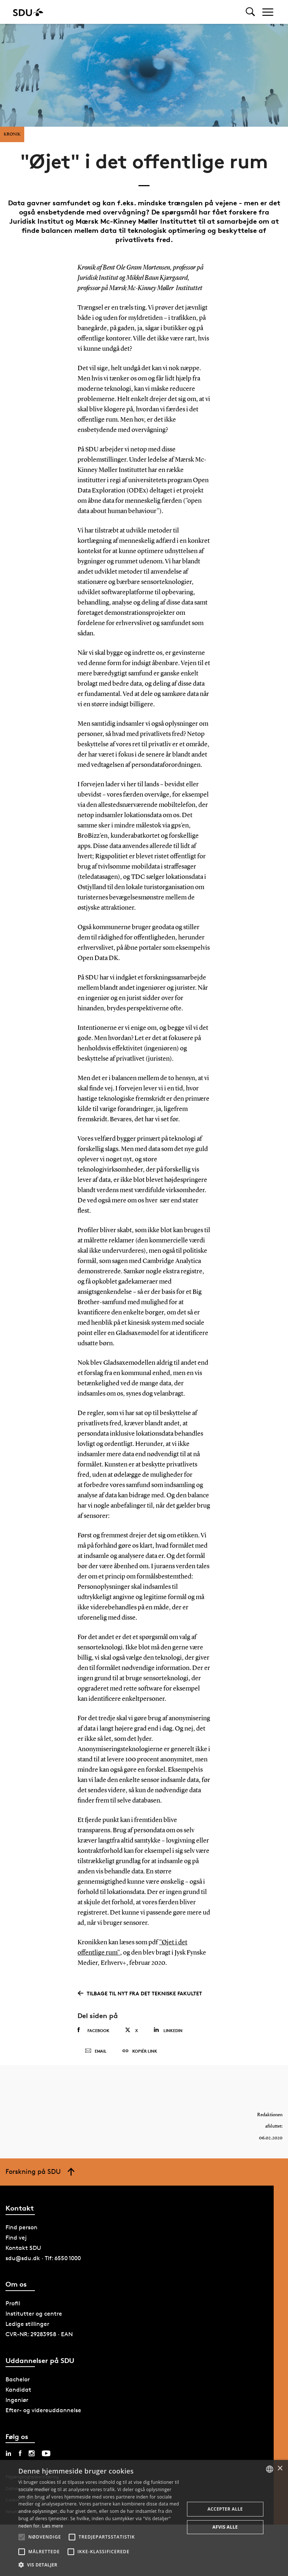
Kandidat (18, 2389)
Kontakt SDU (23, 2247)
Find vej (16, 2237)
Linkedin (168, 2030)
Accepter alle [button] (225, 2509)
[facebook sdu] (20, 2453)
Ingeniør (17, 2399)
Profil (13, 2303)
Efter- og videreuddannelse (43, 2410)
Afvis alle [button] (225, 2527)
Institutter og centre (34, 2313)
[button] (21, 2537)
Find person (21, 2227)
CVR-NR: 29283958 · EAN (39, 2334)
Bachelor (18, 2379)
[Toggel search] (250, 12)
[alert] (144, 2518)
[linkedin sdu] (8, 2453)
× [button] (279, 2468)
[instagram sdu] (32, 2453)
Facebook (93, 2030)
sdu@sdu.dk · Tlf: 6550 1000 (43, 2258)
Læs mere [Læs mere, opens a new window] (52, 2526)
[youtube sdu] (46, 2453)
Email (96, 2051)
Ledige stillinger (27, 2323)
